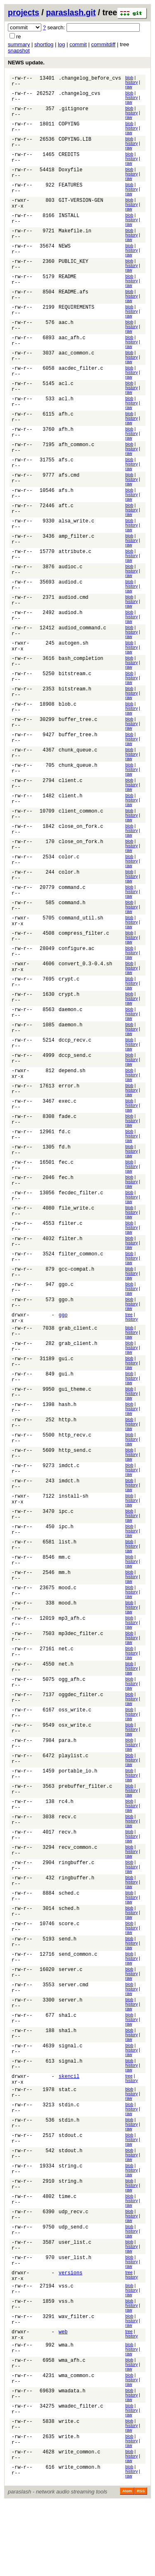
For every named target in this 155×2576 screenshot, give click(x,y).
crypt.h (69, 1019)
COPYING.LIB (75, 141)
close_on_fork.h (81, 863)
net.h (66, 1709)
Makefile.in (75, 235)
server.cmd (73, 2039)
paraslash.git (70, 12)
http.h (67, 1459)
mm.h (65, 1615)
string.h (71, 2243)
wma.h (66, 2415)
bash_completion (81, 674)
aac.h (66, 329)
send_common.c (78, 2007)
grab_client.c (78, 1364)
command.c (72, 910)
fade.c (67, 1145)
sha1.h (67, 2086)
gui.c (66, 1396)
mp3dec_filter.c (81, 1678)
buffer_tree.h (78, 753)
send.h (67, 1992)
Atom (127, 2564)
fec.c (66, 1192)
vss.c (66, 2352)
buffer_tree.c (78, 737)
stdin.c (69, 2164)
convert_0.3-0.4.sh (85, 988)
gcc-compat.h (76, 1302)
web (63, 2399)
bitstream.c (75, 690)
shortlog (43, 44)
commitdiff (103, 44)
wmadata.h (72, 2462)
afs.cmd (69, 486)
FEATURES (71, 188)
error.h (69, 1114)
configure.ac (76, 972)
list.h (67, 1584)
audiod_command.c (82, 643)
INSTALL (69, 220)
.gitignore (73, 110)
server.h (71, 2054)
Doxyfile (71, 173)
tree (129, 1348)
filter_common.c (81, 1286)
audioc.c (71, 580)
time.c (67, 2258)
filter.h (71, 1270)
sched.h (69, 1960)
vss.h (66, 2368)
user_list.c (75, 2305)
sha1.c (67, 2070)
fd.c (65, 1161)
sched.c (69, 1945)
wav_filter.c (76, 2384)
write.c (69, 2494)
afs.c (66, 471)
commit (78, 44)
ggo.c (66, 1317)
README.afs (73, 298)
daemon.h (71, 1051)
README (67, 282)
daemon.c (71, 1035)
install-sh (73, 1537)
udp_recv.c (73, 2274)
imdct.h (69, 1521)
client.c (71, 800)
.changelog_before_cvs (90, 79)
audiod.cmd (73, 612)
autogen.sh (73, 659)
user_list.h (75, 2321)
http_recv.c (75, 1474)
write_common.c (79, 2525)
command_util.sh (81, 941)
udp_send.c (73, 2290)
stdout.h (71, 2211)
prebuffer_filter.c (85, 1835)
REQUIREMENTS (76, 314)
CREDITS (69, 157)
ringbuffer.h (76, 1929)
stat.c (67, 2149)
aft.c (66, 518)
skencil (69, 2133)
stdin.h (69, 2180)
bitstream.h (75, 706)
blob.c (67, 722)
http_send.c (75, 1490)
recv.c (67, 1866)
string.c (71, 2227)
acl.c (66, 392)
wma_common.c (76, 2447)
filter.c (71, 1255)
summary (19, 44)
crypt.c (69, 1004)
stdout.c (71, 2196)
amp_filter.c (76, 549)
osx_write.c (75, 1772)
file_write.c (76, 1239)
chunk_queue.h (78, 784)
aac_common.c (76, 361)
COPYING (69, 126)
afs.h (66, 502)
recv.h (67, 1882)
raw (128, 87)
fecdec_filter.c (81, 1223)
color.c (69, 878)
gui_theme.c (75, 1427)
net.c (66, 1694)
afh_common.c (76, 455)
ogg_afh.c (72, 1725)
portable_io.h (78, 1819)
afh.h (66, 439)
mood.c (67, 1631)
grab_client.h (78, 1380)
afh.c (66, 424)
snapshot (19, 50)
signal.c (71, 2102)
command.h (72, 925)
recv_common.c (78, 1898)
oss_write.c (75, 1757)
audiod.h (71, 627)
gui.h (66, 1412)
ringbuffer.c (76, 1913)
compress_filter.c (84, 957)
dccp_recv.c (75, 1067)
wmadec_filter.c (81, 2478)
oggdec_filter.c (81, 1741)
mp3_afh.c (72, 1662)
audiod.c (71, 596)
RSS (141, 2564)
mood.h (67, 1647)
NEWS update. (26, 62)
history (131, 82)
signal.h (71, 2117)
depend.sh (72, 1098)
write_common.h (79, 2541)
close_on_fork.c (81, 847)
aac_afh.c (72, 345)
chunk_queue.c (78, 769)
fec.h (66, 1208)
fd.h (65, 1176)
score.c (69, 1976)
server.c (71, 2023)
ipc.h (66, 1568)
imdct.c (69, 1506)
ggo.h (66, 1333)
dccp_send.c (75, 1082)
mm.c (65, 1600)
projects (23, 12)
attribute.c (75, 565)
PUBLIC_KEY (73, 267)
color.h (69, 894)
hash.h (67, 1443)
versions (71, 2337)
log (61, 44)
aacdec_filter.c (81, 376)
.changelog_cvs (79, 94)
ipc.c (66, 1553)
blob (129, 78)
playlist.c (73, 1804)
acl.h (66, 408)
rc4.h (66, 1851)
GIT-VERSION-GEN (81, 204)
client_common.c (81, 831)
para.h (67, 1788)
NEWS (65, 251)
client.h (71, 816)
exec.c (67, 1129)
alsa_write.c (76, 533)
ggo (63, 1349)
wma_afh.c (72, 2431)
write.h (69, 2509)
